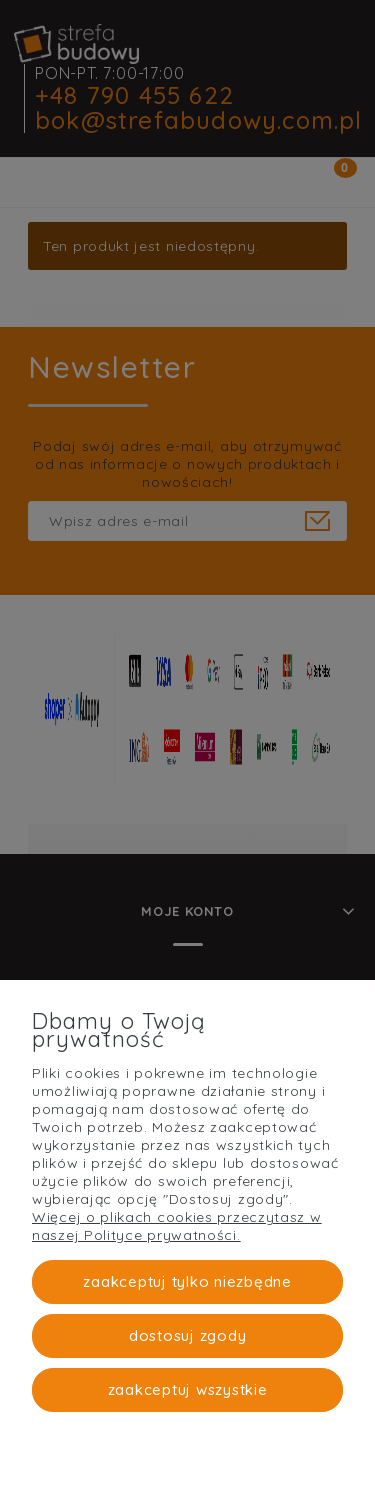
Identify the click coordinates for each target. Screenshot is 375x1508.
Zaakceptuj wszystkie (188, 1389)
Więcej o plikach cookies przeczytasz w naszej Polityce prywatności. (177, 1226)
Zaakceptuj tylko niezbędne (187, 1281)
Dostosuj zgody (188, 1335)
